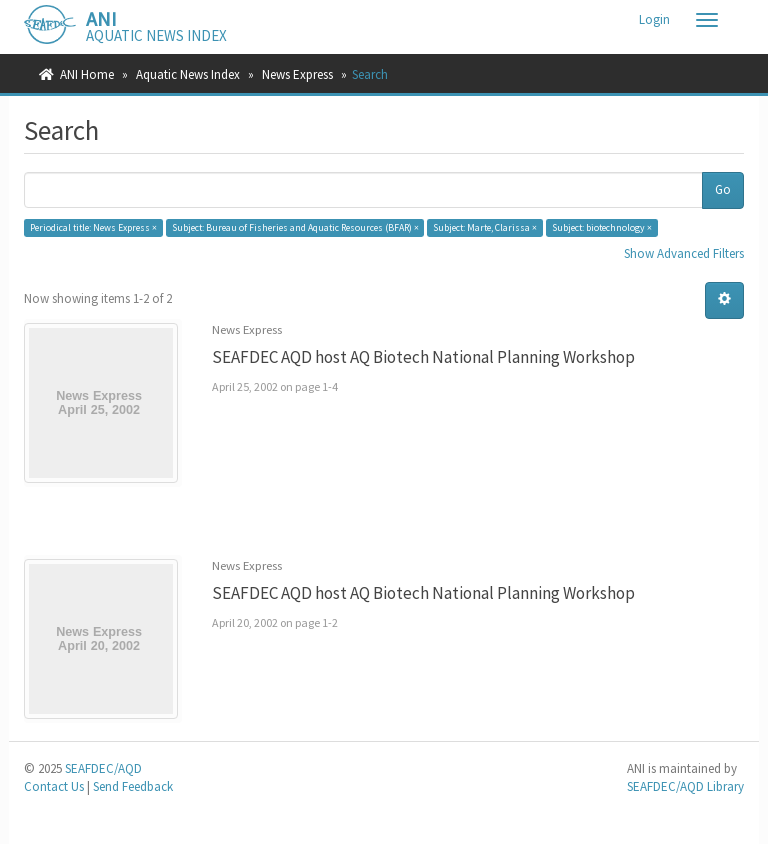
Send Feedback (133, 786)
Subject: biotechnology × (602, 227)
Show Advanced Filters (684, 253)
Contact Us (54, 786)
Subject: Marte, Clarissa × (485, 227)
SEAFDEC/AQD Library (685, 786)
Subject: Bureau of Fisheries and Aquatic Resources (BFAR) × (295, 227)
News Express (297, 74)
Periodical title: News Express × (93, 227)
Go (723, 189)
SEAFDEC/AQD (103, 768)
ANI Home (87, 74)
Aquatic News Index (188, 74)
